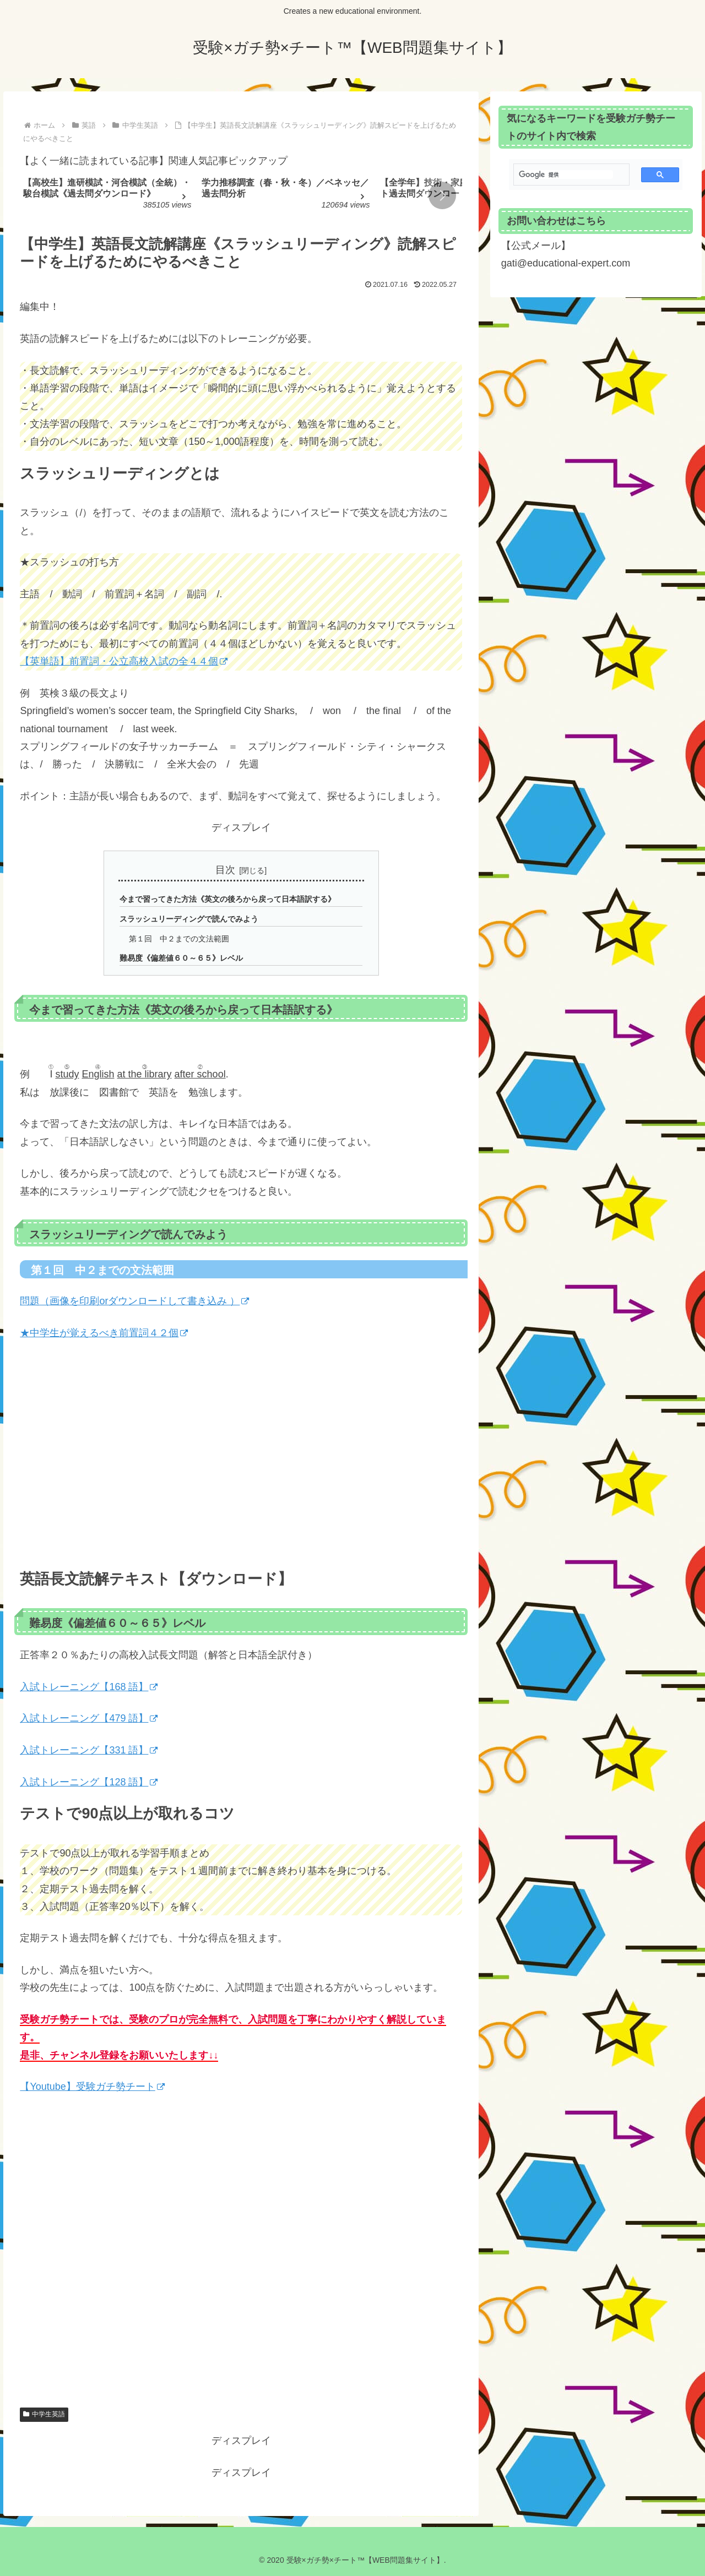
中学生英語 (44, 2414)
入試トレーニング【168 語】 (89, 1686)
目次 (225, 869)
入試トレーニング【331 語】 (89, 1750)
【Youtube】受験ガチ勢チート (92, 2087)
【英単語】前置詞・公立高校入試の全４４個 (123, 661)
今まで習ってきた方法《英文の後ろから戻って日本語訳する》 (227, 899)
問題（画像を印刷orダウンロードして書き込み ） (134, 1301)
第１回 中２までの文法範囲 (179, 938)
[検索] (566, 174)
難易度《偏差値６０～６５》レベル (181, 958)
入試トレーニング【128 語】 (89, 1782)
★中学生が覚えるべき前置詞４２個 (104, 1332)
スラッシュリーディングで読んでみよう (189, 918)
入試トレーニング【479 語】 (89, 1718)
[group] (108, 197)
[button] (442, 195)
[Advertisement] (241, 2258)
